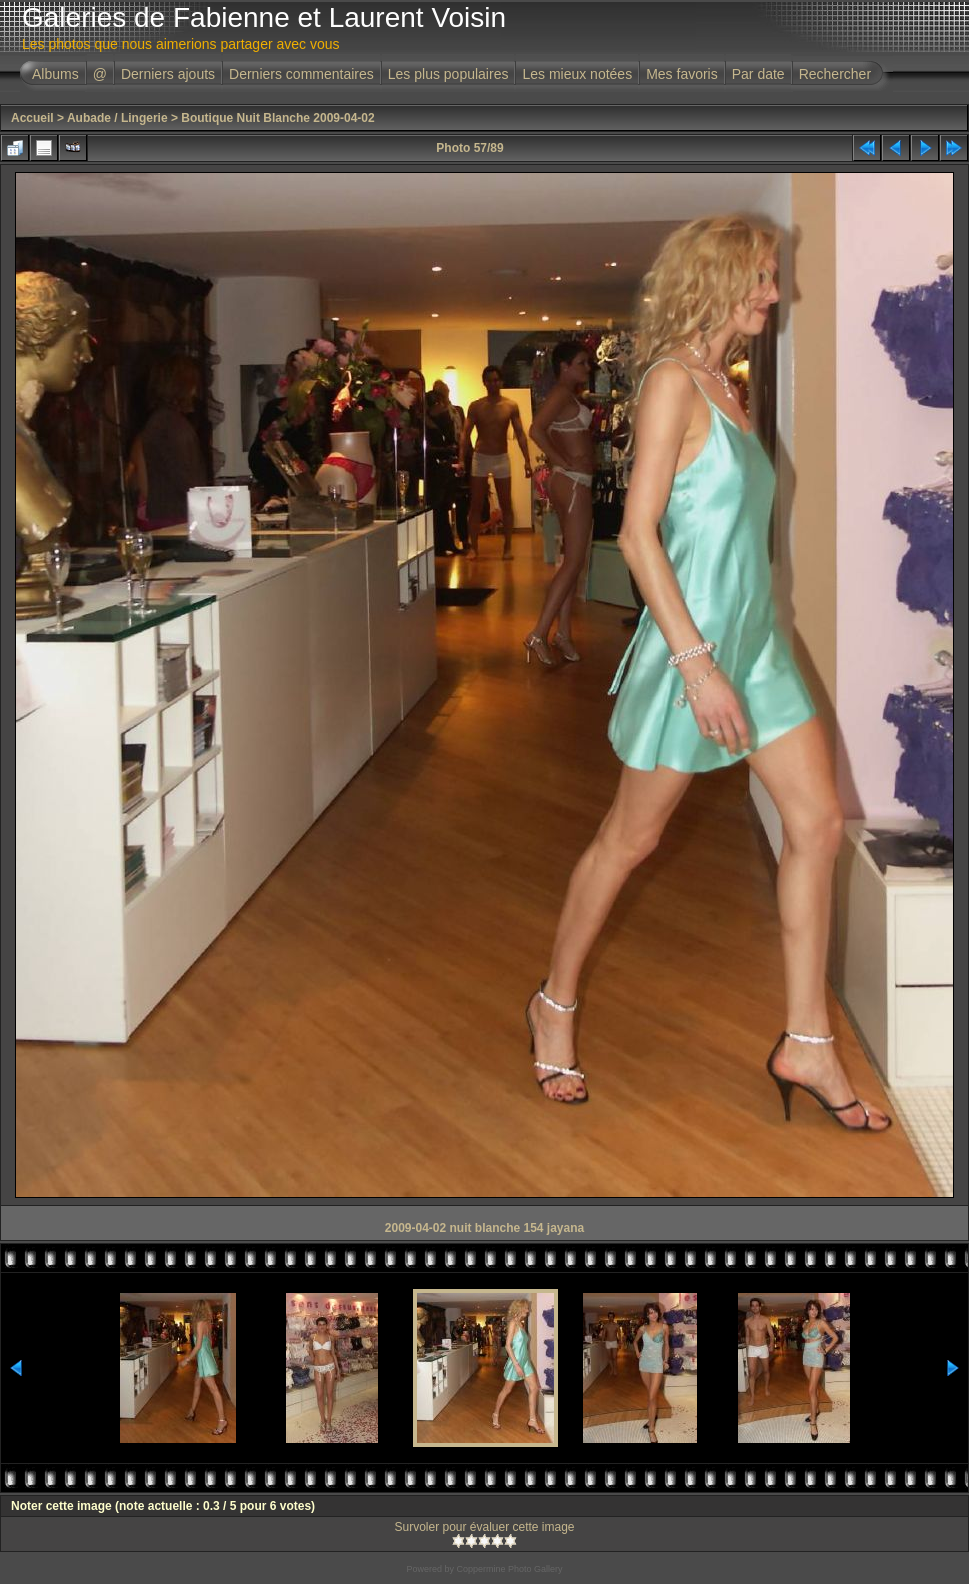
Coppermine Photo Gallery (509, 1569)
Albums (55, 74)
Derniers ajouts (168, 74)
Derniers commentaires (301, 74)
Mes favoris (682, 74)
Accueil (32, 118)
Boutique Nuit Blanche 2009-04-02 (277, 118)
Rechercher (835, 74)
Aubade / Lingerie (117, 118)
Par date (758, 74)
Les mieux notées (577, 74)
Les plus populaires (448, 74)
